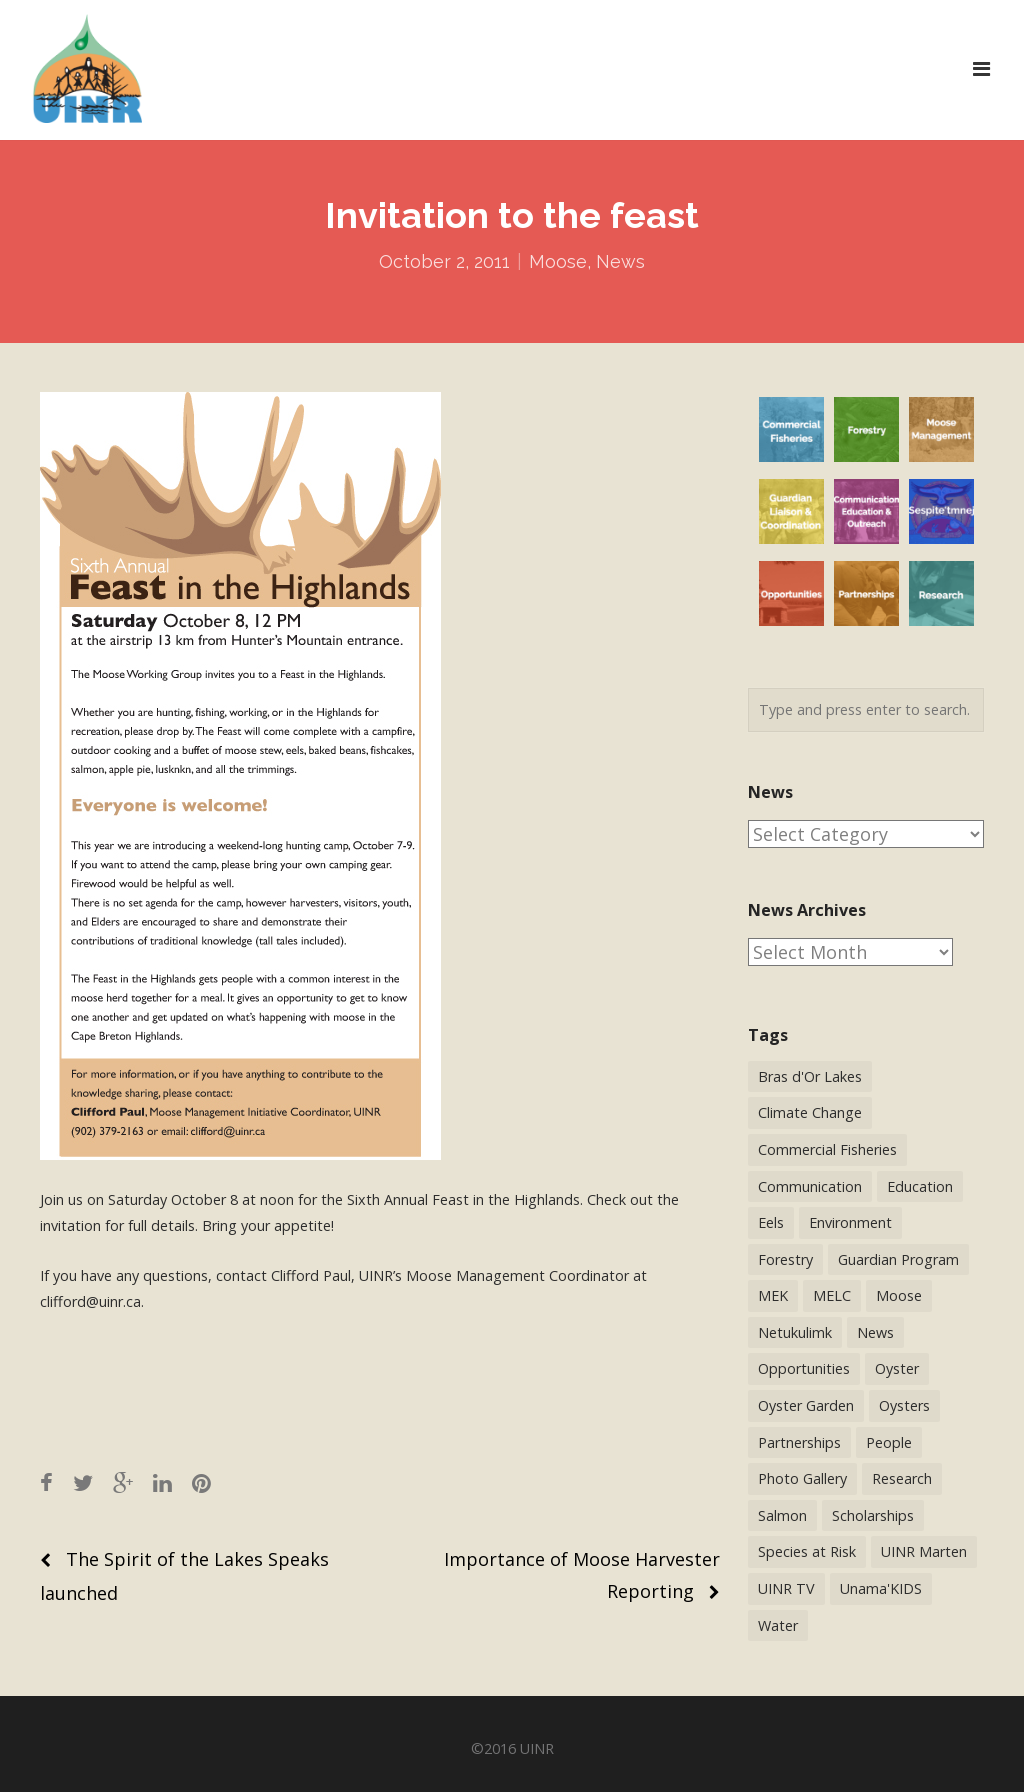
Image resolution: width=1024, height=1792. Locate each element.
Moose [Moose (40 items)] (899, 1295)
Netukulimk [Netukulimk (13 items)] (795, 1332)
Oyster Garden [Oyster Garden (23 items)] (806, 1405)
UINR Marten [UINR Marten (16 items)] (924, 1551)
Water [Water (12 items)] (778, 1625)
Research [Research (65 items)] (902, 1478)
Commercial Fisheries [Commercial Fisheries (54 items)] (827, 1149)
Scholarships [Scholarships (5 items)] (873, 1515)
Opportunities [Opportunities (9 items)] (804, 1368)
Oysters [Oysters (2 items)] (904, 1405)
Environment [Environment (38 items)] (850, 1222)
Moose (558, 261)
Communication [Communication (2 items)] (810, 1186)
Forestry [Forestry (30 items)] (785, 1259)
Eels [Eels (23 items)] (771, 1222)
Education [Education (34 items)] (920, 1186)
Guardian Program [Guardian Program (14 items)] (898, 1259)
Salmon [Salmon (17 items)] (782, 1515)
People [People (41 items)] (889, 1442)
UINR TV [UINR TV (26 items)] (786, 1588)
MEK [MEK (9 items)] (773, 1295)
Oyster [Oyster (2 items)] (897, 1368)
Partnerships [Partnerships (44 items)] (799, 1442)
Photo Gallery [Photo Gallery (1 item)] (802, 1478)
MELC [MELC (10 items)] (832, 1295)
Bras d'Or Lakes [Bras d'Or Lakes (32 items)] (810, 1076)
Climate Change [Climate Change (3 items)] (810, 1112)
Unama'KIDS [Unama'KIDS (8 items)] (881, 1588)
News (620, 261)
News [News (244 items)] (875, 1332)
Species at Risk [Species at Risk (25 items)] (807, 1551)
